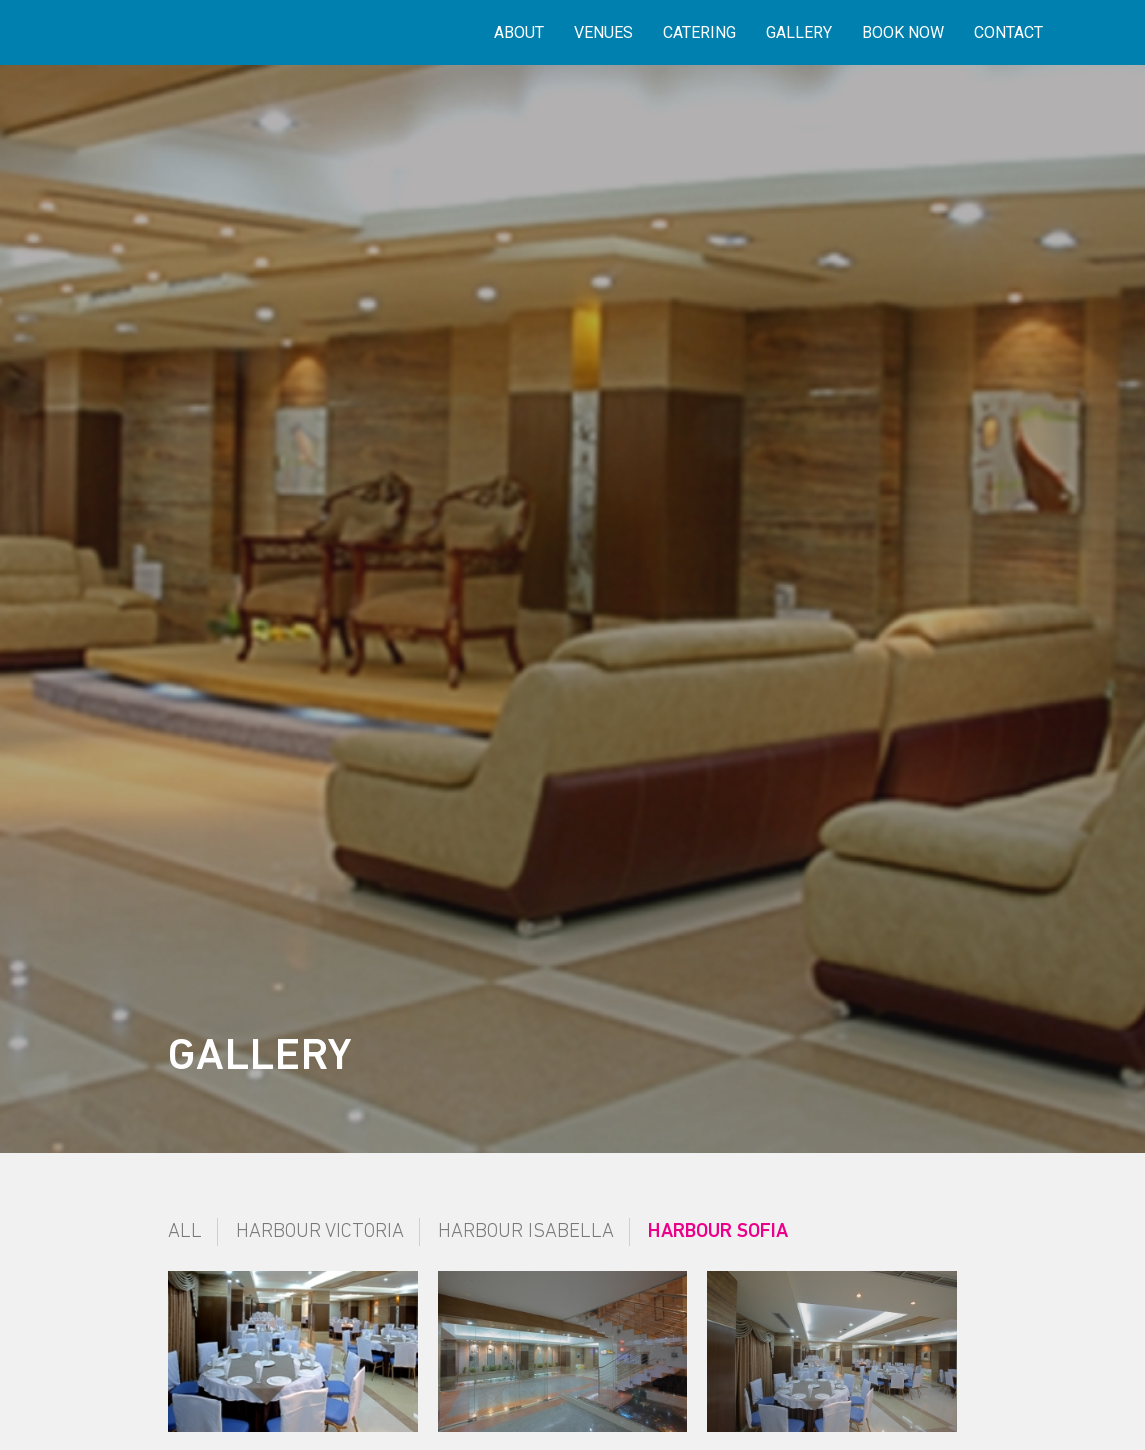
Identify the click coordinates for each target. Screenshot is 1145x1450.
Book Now (903, 32)
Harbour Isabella (526, 1232)
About (519, 32)
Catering (699, 32)
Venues (603, 32)
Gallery (799, 32)
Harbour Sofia (718, 1232)
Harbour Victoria (320, 1232)
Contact (1008, 32)
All (185, 1232)
